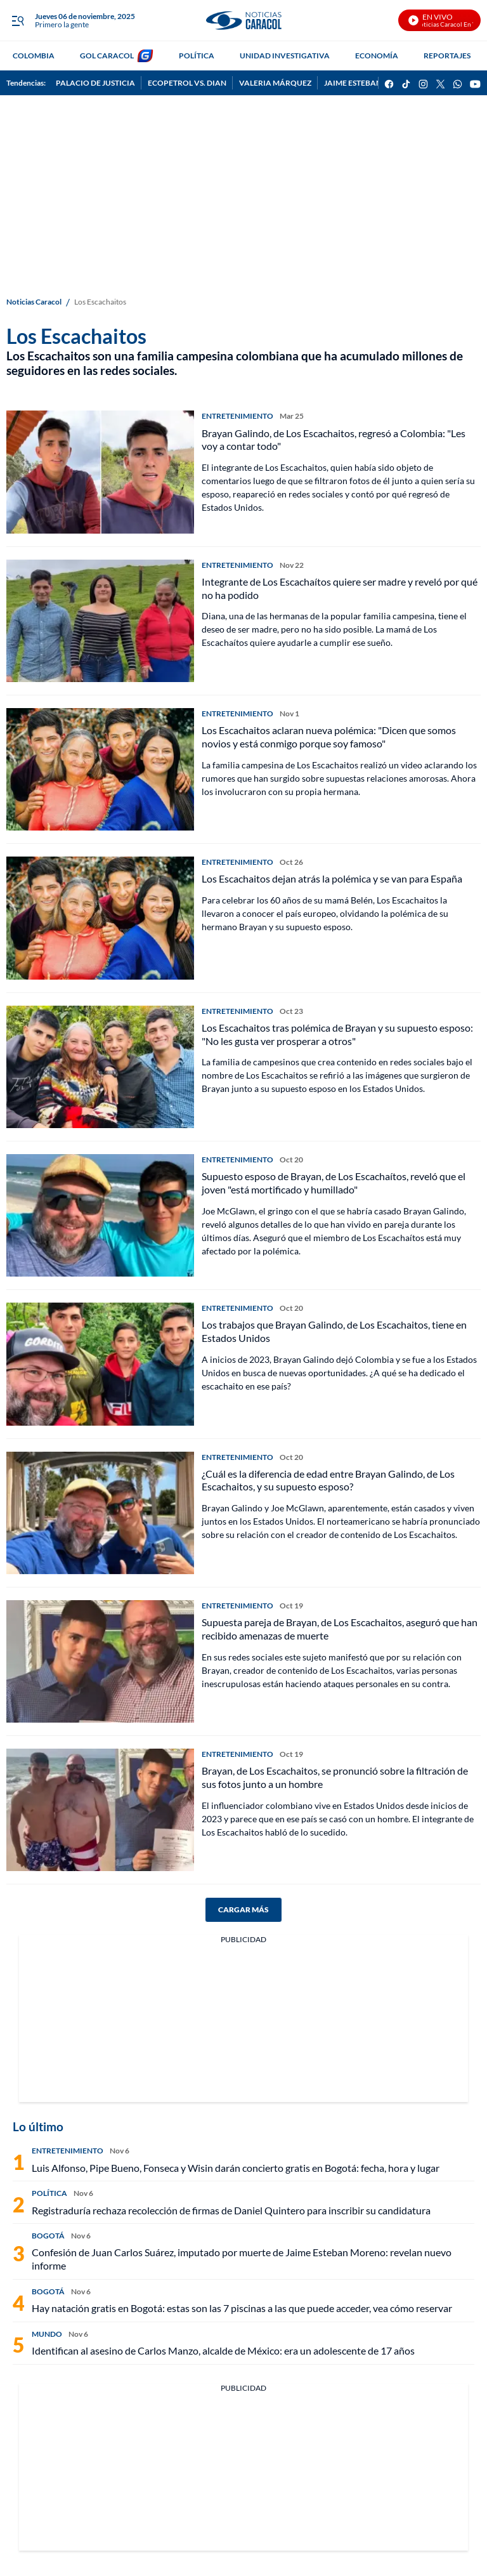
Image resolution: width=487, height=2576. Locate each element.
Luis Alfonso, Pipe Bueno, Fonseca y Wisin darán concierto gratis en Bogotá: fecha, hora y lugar (235, 2168)
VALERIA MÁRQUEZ (275, 83)
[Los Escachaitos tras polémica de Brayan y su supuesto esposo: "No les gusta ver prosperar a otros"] (100, 1067)
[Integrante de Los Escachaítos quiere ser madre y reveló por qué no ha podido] (100, 621)
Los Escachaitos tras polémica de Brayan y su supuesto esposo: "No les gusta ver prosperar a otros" (337, 1034)
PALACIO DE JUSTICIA (95, 83)
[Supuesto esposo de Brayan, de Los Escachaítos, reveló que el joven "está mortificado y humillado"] (100, 1215)
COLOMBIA (34, 55)
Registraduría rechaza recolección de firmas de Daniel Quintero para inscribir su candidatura (231, 2210)
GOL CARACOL (107, 55)
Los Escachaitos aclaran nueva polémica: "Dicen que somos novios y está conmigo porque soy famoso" (329, 736)
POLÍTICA (196, 55)
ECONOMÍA (376, 55)
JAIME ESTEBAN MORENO (371, 83)
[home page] (243, 21)
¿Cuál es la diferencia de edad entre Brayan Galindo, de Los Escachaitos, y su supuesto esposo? (328, 1480)
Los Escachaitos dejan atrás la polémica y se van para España (332, 878)
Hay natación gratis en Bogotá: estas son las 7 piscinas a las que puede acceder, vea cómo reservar (242, 2308)
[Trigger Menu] (17, 21)
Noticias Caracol (34, 301)
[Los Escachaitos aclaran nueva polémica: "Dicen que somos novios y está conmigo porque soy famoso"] (100, 769)
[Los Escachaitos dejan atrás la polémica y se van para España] (100, 918)
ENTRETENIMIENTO (237, 416)
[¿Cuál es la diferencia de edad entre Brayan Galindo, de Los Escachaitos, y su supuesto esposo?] (100, 1513)
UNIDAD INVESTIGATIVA (285, 55)
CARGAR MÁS (243, 1909)
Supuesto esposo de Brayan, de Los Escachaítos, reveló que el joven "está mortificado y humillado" (333, 1182)
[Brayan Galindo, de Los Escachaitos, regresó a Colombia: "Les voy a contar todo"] (100, 472)
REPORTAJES (447, 55)
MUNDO (47, 2334)
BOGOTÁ (48, 2235)
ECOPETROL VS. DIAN (187, 83)
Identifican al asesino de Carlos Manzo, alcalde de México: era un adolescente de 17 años (223, 2350)
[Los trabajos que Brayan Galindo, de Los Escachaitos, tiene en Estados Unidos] (100, 1364)
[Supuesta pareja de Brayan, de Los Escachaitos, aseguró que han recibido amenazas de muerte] (100, 1661)
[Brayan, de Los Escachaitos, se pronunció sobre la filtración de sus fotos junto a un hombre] (100, 1810)
